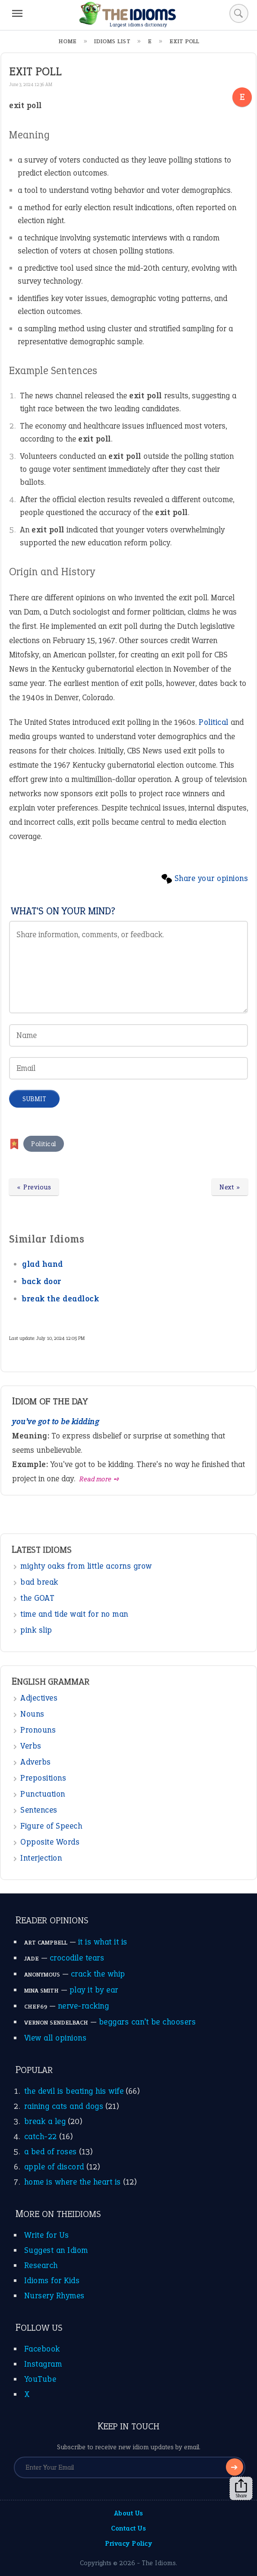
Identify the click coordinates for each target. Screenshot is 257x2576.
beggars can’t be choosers (147, 2021)
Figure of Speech (51, 1825)
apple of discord (54, 2166)
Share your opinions (211, 878)
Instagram (43, 2363)
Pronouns (38, 1729)
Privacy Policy (128, 2543)
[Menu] (17, 13)
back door (41, 1281)
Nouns (32, 1713)
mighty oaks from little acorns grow (86, 1565)
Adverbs (35, 1761)
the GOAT (37, 1597)
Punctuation (42, 1793)
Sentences (38, 1809)
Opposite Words (49, 1841)
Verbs (30, 1745)
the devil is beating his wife (74, 2091)
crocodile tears (77, 1957)
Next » (229, 1187)
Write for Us (46, 2235)
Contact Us (128, 2528)
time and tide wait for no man (74, 1613)
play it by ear (94, 1989)
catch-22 (40, 2136)
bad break (39, 1581)
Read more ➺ (99, 1478)
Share (241, 2489)
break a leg (45, 2121)
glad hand (42, 1264)
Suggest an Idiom (56, 2250)
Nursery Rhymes (54, 2295)
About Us (128, 2513)
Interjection (41, 1857)
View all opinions (55, 2037)
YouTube (40, 2379)
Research (41, 2265)
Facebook (42, 2348)
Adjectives (38, 1697)
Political (213, 722)
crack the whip (98, 1973)
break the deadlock (60, 1298)
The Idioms (159, 2562)
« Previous (34, 1187)
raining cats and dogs (64, 2106)
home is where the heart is (72, 2181)
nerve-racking (83, 2005)
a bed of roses (50, 2151)
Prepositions (43, 1777)
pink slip (36, 1629)
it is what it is (102, 1941)
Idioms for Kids (52, 2280)
